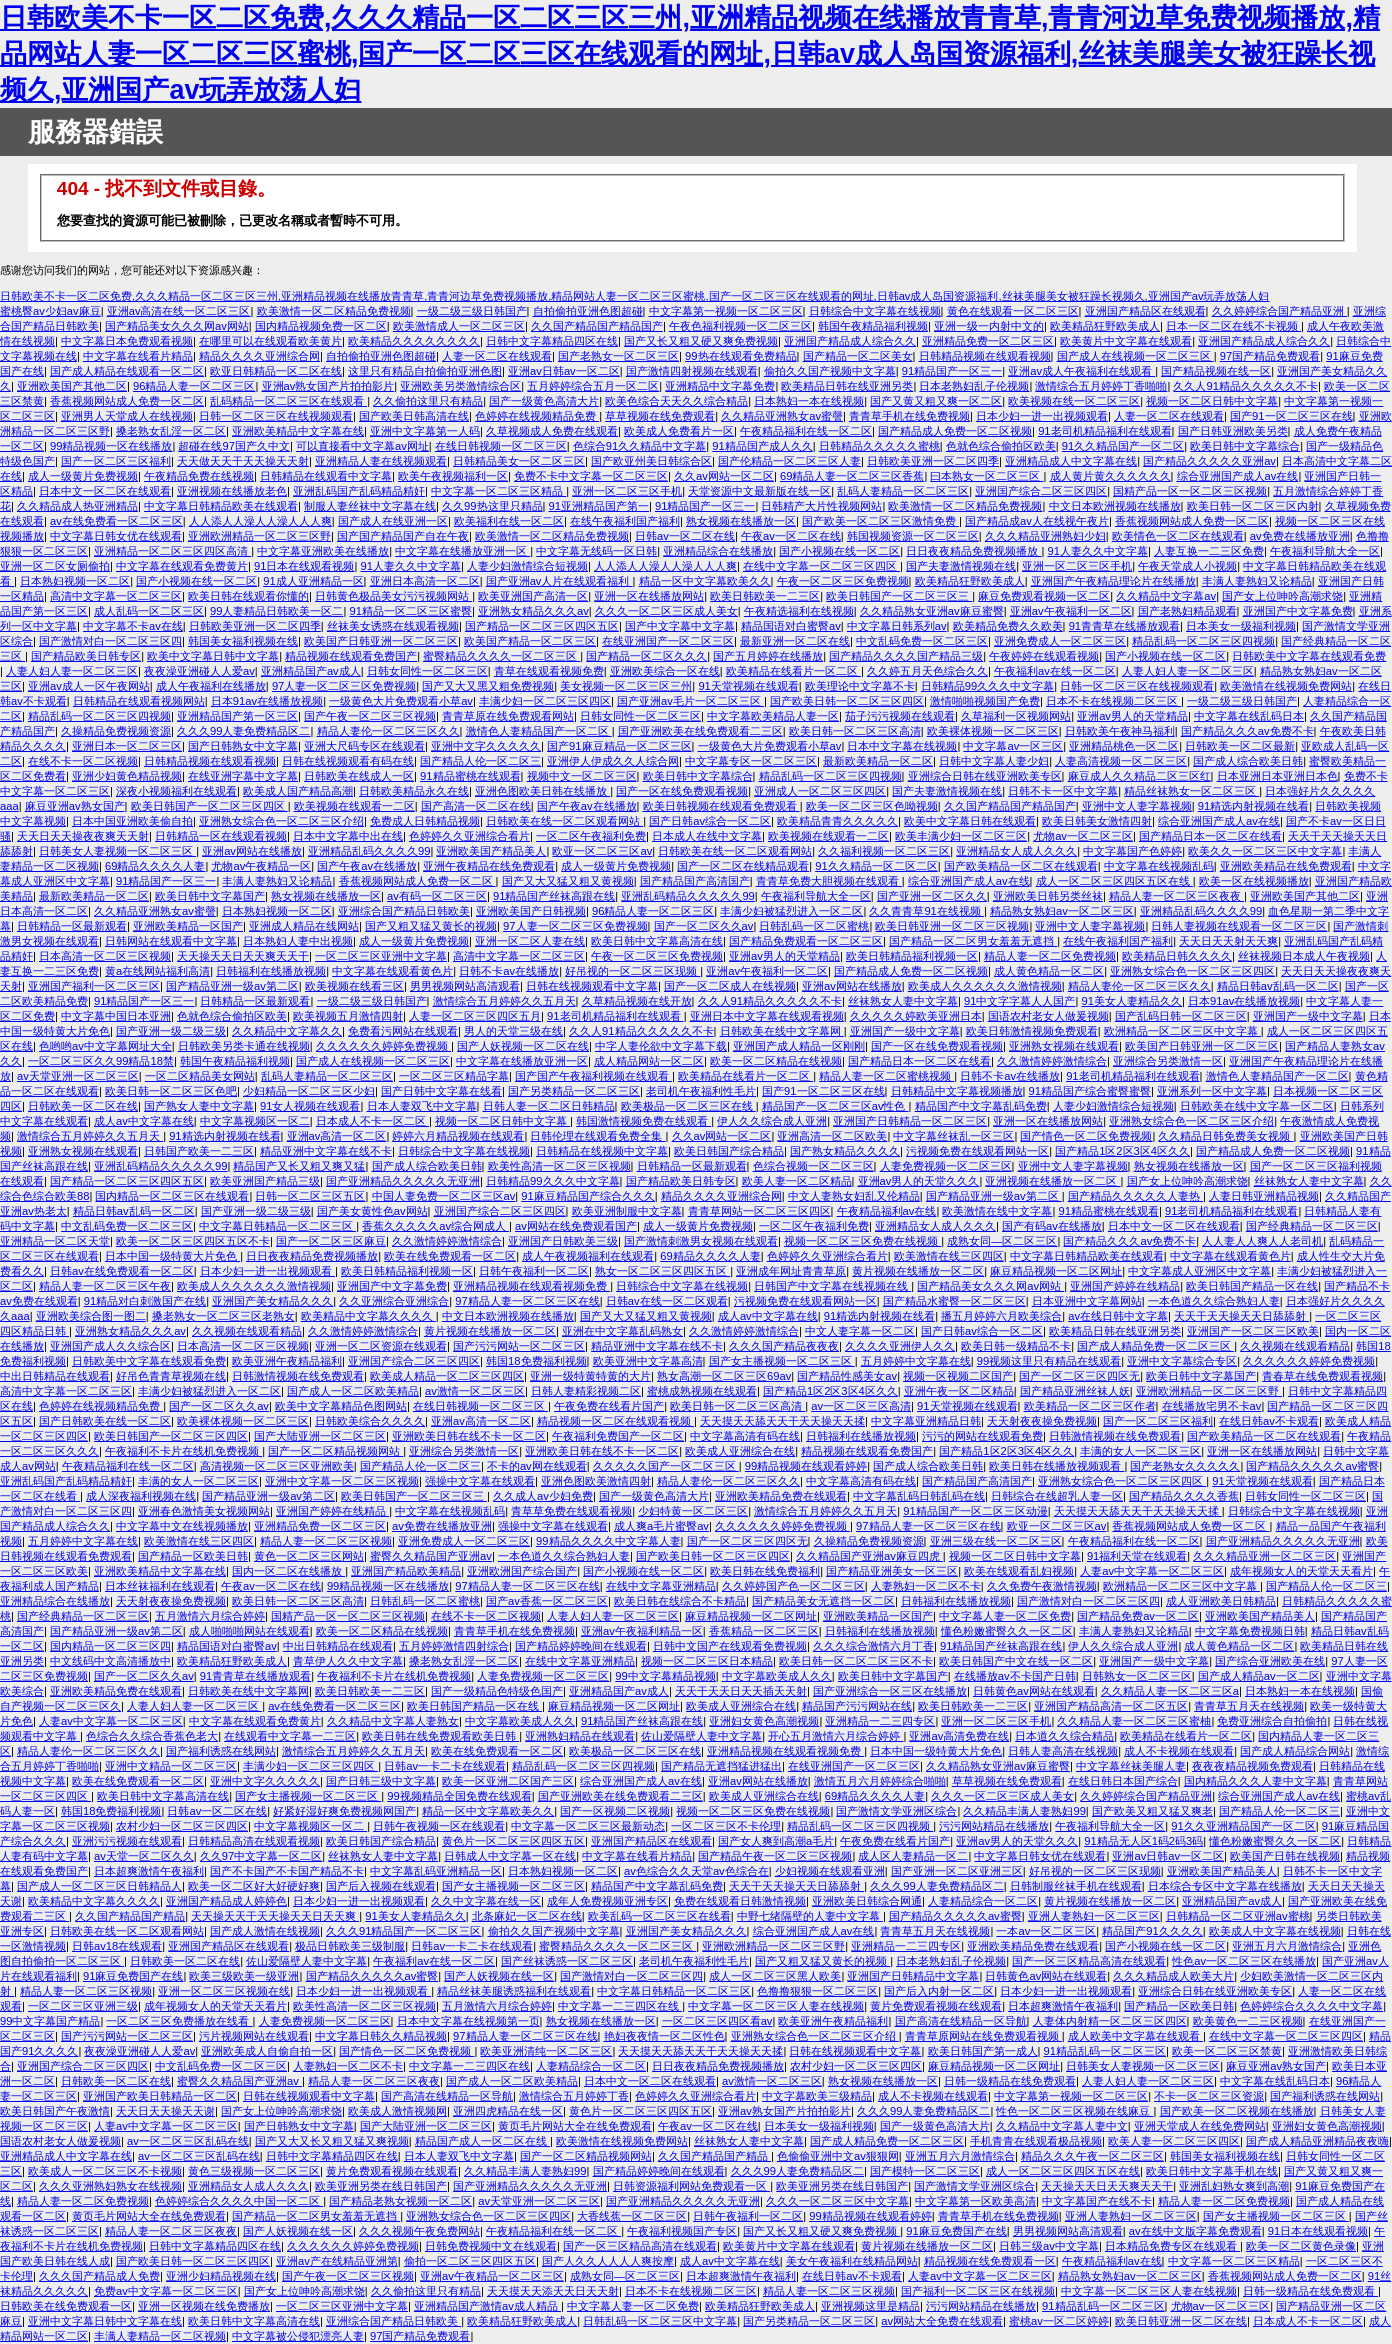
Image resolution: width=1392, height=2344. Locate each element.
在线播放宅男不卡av (1212, 1406)
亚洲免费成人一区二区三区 (1060, 641)
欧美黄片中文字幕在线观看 (1126, 341)
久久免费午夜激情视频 (1042, 1586)
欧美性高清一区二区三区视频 (559, 1166)
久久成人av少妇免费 (543, 1496)
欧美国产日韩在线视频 (1285, 1856)
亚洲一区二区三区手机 (627, 491)
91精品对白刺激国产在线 (145, 1301)
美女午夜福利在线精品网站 (852, 2261)
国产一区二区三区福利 (116, 461)
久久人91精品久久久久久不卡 (1245, 386)
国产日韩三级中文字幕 (381, 1781)
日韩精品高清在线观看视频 (254, 1841)
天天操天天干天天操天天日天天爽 (275, 1916)
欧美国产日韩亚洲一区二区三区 (381, 641)
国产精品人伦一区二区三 (480, 761)
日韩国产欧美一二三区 (199, 1151)
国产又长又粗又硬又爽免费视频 (701, 341)
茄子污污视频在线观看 (900, 716)
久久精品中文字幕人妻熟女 (393, 1721)
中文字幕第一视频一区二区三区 (726, 311)
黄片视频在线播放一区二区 (918, 1271)
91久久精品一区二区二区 (876, 866)
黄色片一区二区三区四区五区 (513, 1841)
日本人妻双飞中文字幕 (422, 1106)
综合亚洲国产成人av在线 (1238, 476)
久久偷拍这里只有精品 (428, 401)
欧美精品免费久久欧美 (1008, 626)
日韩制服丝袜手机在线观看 (1076, 1886)
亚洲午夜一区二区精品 (959, 1391)
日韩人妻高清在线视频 (1063, 1751)
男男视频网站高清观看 (465, 986)
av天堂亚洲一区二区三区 (78, 1076)
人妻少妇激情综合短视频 (527, 566)
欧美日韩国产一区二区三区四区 (209, 806)
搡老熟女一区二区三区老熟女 (223, 1316)
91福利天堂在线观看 (1137, 1556)
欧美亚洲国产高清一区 (533, 596)
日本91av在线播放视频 (267, 701)
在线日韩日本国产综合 (1123, 1781)
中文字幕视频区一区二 (255, 1121)
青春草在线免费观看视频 (1322, 1376)
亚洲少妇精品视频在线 (221, 2276)
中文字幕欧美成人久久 (777, 1676)
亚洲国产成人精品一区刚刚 (799, 1046)
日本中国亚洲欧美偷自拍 (132, 821)
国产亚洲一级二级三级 (171, 1031)
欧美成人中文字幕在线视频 (1275, 1931)
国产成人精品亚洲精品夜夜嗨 (1317, 2141)
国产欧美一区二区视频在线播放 (1237, 2111)
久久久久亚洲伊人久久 (900, 1346)
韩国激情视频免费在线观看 (643, 1121)
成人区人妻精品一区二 (913, 1856)
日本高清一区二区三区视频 (105, 956)
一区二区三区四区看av (717, 2021)
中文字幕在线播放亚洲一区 (462, 551)
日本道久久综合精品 (1064, 1736)
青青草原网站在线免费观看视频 (983, 2036)
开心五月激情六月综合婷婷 (835, 1736)
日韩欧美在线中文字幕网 (782, 1031)
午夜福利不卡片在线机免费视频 (183, 1451)
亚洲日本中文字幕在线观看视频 (767, 1016)
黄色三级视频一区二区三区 (254, 2171)
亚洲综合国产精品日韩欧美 (404, 911)
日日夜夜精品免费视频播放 (973, 551)
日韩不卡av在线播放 (509, 971)
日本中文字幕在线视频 (902, 746)
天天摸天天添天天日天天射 (553, 2291)
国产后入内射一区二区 (939, 1991)
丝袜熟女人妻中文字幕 (903, 1001)
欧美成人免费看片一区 (679, 431)
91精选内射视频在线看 (1253, 806)
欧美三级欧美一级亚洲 (244, 1976)
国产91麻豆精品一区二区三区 (619, 746)
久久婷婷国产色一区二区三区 (793, 1586)
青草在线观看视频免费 (549, 671)
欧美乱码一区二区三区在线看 (659, 1916)
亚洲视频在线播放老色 (232, 491)
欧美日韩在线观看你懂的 (248, 596)
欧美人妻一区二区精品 (797, 1181)
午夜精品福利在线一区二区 (806, 431)
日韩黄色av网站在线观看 (1034, 1691)
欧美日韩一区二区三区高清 (855, 731)
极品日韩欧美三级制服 (350, 1946)
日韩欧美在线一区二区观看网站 (564, 821)
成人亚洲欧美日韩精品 (1221, 1601)
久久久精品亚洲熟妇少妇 (1045, 536)
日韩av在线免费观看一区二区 (122, 1271)
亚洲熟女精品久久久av (533, 611)
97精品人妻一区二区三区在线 (527, 1301)
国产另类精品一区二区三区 (574, 1091)
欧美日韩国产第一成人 (983, 2051)
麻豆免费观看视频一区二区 (1044, 596)
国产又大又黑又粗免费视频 (488, 686)
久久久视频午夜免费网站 (419, 2231)
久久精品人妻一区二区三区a (1170, 1691)
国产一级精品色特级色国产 (497, 1691)
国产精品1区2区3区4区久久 (1122, 1151)
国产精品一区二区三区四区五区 (542, 626)
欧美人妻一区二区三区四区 (1174, 2141)
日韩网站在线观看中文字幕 (171, 941)
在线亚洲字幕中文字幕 (243, 776)
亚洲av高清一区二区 (337, 1136)
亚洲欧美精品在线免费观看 (1286, 866)
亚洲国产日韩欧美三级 (563, 1241)
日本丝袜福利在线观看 (160, 1586)
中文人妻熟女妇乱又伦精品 (854, 1196)
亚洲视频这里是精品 (870, 2306)
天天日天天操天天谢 (165, 2111)
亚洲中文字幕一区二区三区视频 (342, 1481)
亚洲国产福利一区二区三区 (94, 986)
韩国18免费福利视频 (536, 1361)
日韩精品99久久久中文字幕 (987, 686)
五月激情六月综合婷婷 (210, 1616)
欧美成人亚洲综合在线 (740, 1451)
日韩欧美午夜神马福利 (1120, 731)
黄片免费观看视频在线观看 (936, 2006)
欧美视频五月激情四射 (348, 1016)
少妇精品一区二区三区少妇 (309, 1091)
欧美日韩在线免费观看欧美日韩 (440, 1736)
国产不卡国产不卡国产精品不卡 (287, 1871)
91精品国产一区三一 (952, 371)
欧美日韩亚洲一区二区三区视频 (952, 926)
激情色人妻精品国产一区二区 (539, 731)
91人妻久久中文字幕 (1097, 551)
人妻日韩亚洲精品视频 (1264, 1196)
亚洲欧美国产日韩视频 (531, 911)
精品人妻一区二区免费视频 (1050, 956)
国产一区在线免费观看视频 (682, 791)
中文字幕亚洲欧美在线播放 (323, 551)
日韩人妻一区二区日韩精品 (549, 1106)
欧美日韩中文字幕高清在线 (657, 941)
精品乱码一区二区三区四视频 (1203, 641)
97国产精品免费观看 (1270, 356)
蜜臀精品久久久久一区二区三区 (501, 656)
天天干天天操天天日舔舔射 (1241, 1316)
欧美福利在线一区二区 (509, 521)
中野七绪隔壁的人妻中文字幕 (810, 1916)
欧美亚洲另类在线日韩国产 (381, 2186)
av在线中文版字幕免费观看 (1195, 2231)
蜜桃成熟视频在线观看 (702, 1391)
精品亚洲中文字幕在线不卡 (326, 1151)
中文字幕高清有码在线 (745, 1436)
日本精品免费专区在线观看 (1172, 2246)
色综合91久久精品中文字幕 (639, 446)
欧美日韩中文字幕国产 (210, 896)
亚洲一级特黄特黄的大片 (590, 1376)
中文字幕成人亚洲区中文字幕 (1199, 1271)
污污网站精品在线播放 (994, 1826)
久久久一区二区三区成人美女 (666, 611)
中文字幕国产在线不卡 (1097, 2201)
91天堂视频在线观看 (748, 686)
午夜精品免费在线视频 (199, 476)
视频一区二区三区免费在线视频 (862, 1241)
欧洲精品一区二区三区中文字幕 (1182, 1031)
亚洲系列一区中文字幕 (1212, 1091)
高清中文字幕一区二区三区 (116, 596)
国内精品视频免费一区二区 (321, 326)
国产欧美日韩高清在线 (414, 416)
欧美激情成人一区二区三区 (459, 326)
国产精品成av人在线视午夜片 (1037, 521)
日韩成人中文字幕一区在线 (510, 1856)
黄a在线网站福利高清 (157, 971)
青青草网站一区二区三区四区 (759, 1211)
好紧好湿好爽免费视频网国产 (344, 1811)
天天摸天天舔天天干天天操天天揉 (782, 1421)
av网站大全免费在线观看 (942, 2321)
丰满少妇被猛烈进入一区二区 (791, 911)
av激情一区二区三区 (475, 1391)
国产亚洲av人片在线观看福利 (559, 581)
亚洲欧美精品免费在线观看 (781, 1496)
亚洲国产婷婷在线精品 (1125, 1286)
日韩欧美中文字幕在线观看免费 (1309, 656)
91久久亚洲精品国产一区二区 (1243, 1826)
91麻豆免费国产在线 (133, 1976)
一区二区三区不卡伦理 (726, 1826)
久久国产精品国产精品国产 (597, 326)
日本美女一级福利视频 (1241, 626)
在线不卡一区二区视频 (83, 761)
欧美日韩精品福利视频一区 (912, 956)
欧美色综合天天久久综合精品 (676, 401)
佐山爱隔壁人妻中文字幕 (701, 1736)
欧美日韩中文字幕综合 (1245, 446)
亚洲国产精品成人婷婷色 (226, 1901)
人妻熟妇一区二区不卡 (926, 1586)
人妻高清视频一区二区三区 (1121, 761)
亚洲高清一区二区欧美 (832, 1136)
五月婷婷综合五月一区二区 (593, 386)
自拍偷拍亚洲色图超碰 (588, 311)
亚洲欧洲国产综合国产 (522, 1571)
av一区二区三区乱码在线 (188, 2141)
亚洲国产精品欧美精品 (406, 1571)
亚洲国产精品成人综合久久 (850, 341)
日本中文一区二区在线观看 (105, 491)
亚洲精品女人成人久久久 (1016, 851)
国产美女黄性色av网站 (372, 1211)
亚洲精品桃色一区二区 (1124, 746)
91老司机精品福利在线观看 (1104, 431)
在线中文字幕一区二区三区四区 (821, 566)
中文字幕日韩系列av (897, 626)
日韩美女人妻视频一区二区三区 (117, 851)
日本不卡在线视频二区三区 (1113, 701)
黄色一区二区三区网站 (309, 1556)
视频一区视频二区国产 (958, 1376)
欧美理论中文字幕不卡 (860, 686)
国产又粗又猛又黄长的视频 (431, 926)
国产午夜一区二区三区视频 (370, 716)
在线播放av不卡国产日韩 (1015, 1676)
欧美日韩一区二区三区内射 (1253, 506)
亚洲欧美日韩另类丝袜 (1048, 896)
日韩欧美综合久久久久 (370, 1421)
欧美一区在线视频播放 (1254, 881)
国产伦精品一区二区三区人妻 (789, 461)
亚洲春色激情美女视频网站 (204, 1511)
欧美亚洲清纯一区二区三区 (546, 2051)
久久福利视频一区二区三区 (884, 851)
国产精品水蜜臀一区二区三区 (954, 1301)
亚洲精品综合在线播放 (718, 551)
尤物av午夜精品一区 (261, 866)
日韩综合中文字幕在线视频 (875, 311)
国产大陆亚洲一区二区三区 (320, 1436)
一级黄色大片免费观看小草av (401, 701)
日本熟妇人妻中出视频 (298, 941)
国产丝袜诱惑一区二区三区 (567, 1961)
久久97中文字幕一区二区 (261, 1856)
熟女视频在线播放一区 (741, 521)
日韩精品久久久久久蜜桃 (879, 446)
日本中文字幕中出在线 (348, 836)
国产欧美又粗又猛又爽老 (1152, 1811)
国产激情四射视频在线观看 (692, 371)
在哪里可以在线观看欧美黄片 (270, 341)
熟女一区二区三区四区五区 (662, 1271)
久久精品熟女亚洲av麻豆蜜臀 (932, 611)
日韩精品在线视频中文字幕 (602, 1151)
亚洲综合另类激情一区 (1168, 1061)
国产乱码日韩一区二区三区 (1181, 1016)
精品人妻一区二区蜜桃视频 (886, 1076)
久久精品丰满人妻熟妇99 (1024, 1811)
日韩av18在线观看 (117, 1946)
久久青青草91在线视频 (926, 911)
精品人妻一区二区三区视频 (326, 1541)
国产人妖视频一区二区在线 (523, 1046)
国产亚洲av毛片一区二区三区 (690, 701)
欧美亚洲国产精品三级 (265, 1181)
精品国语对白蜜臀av (791, 626)
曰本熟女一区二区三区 (986, 476)
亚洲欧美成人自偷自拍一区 (267, 2051)
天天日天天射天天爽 (1228, 941)
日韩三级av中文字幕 (1049, 2246)
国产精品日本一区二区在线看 (1210, 836)
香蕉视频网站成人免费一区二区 (127, 401)
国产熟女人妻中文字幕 (199, 1106)
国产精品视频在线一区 (1216, 371)
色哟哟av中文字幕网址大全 (105, 1046)
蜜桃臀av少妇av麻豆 (50, 311)
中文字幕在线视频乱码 (1159, 866)
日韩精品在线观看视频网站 (139, 701)
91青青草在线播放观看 (1124, 626)
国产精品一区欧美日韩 (193, 1556)
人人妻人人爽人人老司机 (1262, 1241)
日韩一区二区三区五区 (310, 1196)
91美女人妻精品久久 (1132, 1001)
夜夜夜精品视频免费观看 (1252, 1766)
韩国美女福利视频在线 (243, 641)
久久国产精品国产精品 (130, 1916)
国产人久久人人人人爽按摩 (608, 2261)
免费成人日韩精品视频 (425, 821)
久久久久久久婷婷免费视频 (383, 1046)
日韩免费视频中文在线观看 (491, 2246)
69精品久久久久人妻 (155, 866)
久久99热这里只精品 (492, 506)
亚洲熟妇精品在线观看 (580, 1736)
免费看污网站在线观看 (403, 1031)
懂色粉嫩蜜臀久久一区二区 (1007, 1631)
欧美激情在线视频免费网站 (1286, 686)
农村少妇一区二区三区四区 (182, 1826)
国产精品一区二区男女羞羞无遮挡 (973, 941)
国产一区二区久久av (704, 926)
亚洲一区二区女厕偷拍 (55, 566)
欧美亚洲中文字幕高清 (648, 1361)
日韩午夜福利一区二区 (534, 1271)
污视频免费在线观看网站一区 (977, 1151)
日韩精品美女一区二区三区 (519, 461)
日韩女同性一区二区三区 (427, 671)
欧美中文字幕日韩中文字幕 (213, 656)
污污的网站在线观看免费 (982, 1436)
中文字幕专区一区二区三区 (751, 761)
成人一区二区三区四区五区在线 (1114, 881)
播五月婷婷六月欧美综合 (1001, 1316)
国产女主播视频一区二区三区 (782, 1361)
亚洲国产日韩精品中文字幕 (913, 1976)
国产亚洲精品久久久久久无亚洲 (403, 1181)
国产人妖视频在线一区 (499, 1976)
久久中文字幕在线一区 (486, 1901)
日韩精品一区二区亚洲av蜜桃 (1238, 1916)
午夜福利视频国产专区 (682, 2231)
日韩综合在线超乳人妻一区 (1057, 1496)
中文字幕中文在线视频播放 (182, 1526)
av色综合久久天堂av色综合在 (696, 1871)
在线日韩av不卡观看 (1269, 1421)
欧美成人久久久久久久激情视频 (985, 986)
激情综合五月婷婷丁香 (574, 2096)
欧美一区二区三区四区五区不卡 (193, 1241)
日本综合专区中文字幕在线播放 (1225, 1886)
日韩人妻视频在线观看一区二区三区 (1239, 926)
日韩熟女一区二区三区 (1137, 1676)
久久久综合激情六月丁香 (873, 1646)
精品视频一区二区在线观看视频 (615, 1421)
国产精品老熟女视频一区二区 (400, 2201)
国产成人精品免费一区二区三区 (1155, 1346)
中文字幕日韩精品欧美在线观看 (221, 506)
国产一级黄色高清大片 (544, 401)
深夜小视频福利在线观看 (176, 791)
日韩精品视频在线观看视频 (985, 356)
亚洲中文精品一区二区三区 (171, 1766)
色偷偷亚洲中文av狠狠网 (838, 2156)
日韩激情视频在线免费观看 (298, 1376)
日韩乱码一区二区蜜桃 (814, 926)
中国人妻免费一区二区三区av (444, 1196)
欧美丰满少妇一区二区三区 (961, 836)
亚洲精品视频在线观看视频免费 (531, 1286)
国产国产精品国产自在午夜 (403, 536)
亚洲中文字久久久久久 (486, 746)
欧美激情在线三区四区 (949, 1256)
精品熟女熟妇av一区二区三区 (1062, 911)
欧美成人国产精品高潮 (298, 791)
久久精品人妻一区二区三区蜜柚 (1134, 1721)
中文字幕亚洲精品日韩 (926, 1421)
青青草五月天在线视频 (1249, 1706)
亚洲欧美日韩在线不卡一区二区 (469, 1436)
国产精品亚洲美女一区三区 (892, 1571)
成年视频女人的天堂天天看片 (1301, 1571)
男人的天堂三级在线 (513, 1031)
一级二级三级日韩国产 (472, 311)
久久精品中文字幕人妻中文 (1062, 2126)
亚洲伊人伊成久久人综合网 (613, 761)
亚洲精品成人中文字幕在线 (1071, 461)
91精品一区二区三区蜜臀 (411, 611)
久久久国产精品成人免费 (99, 2276)
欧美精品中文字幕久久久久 (368, 1316)
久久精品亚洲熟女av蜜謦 (782, 416)
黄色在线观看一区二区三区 (1013, 311)
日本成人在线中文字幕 (707, 836)
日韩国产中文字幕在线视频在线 (832, 1286)
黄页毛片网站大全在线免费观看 (575, 2126)
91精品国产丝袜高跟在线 (554, 896)
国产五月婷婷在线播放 (768, 656)
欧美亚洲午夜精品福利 (287, 1361)
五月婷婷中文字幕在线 (916, 1361)
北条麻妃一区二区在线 (527, 1916)
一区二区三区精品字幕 (454, 1076)
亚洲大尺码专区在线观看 (364, 746)
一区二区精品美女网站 (200, 1076)
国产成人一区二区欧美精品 (353, 1391)
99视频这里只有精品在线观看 (1049, 1361)
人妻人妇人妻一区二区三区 (72, 671)
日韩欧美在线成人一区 (359, 776)
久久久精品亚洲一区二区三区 (1264, 1556)
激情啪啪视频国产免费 (985, 701)
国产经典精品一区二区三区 (1312, 1226)
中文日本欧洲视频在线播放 (1115, 506)
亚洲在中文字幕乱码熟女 (622, 1331)
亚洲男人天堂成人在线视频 (127, 416)
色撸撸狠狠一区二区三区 (817, 1991)
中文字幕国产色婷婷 (1132, 851)
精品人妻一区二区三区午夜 (105, 1286)
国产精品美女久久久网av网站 (177, 326)
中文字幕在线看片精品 (138, 356)
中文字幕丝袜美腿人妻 (1131, 1766)
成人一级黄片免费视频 (83, 476)
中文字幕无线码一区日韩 (596, 551)
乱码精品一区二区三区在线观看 (288, 401)
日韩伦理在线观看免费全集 (597, 1136)
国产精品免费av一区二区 (1138, 1616)
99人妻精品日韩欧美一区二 (276, 611)
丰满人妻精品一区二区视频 (160, 2336)
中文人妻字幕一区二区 (860, 1331)
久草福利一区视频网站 (1016, 716)
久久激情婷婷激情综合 (1052, 1061)
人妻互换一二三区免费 (1209, 551)
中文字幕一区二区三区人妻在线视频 (776, 2006)
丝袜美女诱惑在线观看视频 (393, 626)
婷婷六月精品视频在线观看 (458, 1136)
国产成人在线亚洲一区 (393, 521)
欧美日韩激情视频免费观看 (1032, 1031)
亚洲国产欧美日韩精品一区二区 (160, 2096)
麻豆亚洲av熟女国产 (75, 806)
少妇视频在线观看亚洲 (830, 1871)
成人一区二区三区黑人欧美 (775, 1976)
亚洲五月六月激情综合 (1287, 1946)
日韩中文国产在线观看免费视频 (730, 1646)
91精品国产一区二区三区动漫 (975, 1511)
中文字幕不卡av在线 (133, 626)
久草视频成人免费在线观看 (552, 431)
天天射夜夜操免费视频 (1042, 1421)
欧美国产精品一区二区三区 (530, 641)
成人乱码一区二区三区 (149, 611)
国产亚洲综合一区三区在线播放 (890, 1691)
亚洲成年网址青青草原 (791, 1271)
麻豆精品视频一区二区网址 (1056, 1271)
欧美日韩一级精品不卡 (1016, 1346)
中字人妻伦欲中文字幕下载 (661, 1046)
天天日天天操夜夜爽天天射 (83, 836)
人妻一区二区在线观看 (497, 356)
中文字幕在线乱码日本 (1249, 716)
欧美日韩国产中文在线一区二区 (1016, 1661)
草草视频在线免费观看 (660, 416)
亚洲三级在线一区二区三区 (996, 1541)
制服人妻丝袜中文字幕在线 (370, 506)
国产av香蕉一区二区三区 (547, 1601)
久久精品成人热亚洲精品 (77, 506)
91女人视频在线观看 (310, 1106)
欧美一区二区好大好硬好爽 (254, 1886)
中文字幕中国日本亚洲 (116, 1016)
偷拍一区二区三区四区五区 (470, 2261)
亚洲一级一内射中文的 (989, 326)
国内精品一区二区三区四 (110, 1646)
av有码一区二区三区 (437, 896)
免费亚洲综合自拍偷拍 (1272, 1721)
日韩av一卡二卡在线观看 (445, 1766)
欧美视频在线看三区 (354, 986)
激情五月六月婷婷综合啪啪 (880, 1781)
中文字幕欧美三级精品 (817, 2096)
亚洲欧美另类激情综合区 (460, 386)
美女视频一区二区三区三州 (626, 686)
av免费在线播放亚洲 (1300, 536)
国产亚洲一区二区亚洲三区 (957, 1871)
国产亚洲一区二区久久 (932, 896)
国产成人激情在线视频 (265, 1931)
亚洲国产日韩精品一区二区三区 (910, 1121)
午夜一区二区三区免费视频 (843, 581)
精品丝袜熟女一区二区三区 (1191, 791)
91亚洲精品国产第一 (599, 506)
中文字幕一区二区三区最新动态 (588, 1826)
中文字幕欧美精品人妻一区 (773, 716)
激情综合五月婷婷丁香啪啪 (1101, 386)
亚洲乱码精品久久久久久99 (687, 896)
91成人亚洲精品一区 (313, 581)
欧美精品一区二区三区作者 (1090, 1406)
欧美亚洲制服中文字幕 (627, 1211)
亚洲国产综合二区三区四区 (1041, 491)
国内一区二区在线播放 (288, 1571)
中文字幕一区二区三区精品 (498, 491)
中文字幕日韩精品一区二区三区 (277, 1226)
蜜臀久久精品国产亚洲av (431, 1556)
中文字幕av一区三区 (1013, 746)
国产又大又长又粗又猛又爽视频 (332, 2141)
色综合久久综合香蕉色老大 (152, 1736)
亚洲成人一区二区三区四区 (820, 791)
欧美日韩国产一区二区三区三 (899, 596)
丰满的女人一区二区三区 (1140, 1451)
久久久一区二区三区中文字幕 (837, 2201)
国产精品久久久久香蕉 (1184, 1496)
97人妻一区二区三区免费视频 (344, 686)
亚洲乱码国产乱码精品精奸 (359, 491)
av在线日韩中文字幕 (1118, 1316)
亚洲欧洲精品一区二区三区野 (259, 536)
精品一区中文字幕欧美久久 (705, 581)
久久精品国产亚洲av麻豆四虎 (869, 1556)
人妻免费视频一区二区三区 (946, 1166)
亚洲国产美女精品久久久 (272, 1301)
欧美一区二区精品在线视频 (776, 1061)
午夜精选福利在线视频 (799, 611)
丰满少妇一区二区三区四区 (545, 701)
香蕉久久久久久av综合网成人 (435, 1226)
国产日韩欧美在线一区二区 (105, 1421)
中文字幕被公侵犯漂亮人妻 (298, 2336)
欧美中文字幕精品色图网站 (341, 1406)
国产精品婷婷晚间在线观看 (581, 1646)
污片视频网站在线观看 (254, 2036)
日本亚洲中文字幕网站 (1087, 1301)
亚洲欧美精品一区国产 (188, 926)
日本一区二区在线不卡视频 (1233, 326)
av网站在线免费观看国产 (576, 1226)
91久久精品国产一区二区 (1123, 446)
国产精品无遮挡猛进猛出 (721, 1766)
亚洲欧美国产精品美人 (491, 851)
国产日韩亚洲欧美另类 (1233, 431)
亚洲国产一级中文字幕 (1308, 1016)
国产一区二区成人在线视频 (730, 986)
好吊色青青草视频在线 (171, 1376)
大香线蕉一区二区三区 (632, 2216)
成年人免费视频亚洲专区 (607, 1901)
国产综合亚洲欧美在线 (1270, 1661)
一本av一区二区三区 (1046, 1931)
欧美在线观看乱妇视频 (1019, 1571)
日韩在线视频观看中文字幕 (592, 986)
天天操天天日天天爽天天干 (243, 956)
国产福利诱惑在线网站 (221, 1751)
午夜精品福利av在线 (887, 1211)
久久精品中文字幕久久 (287, 1031)
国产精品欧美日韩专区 (86, 656)
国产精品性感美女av (847, 1376)
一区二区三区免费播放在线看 (179, 2021)
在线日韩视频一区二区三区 (501, 446)
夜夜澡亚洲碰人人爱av (199, 671)
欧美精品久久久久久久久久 (414, 341)
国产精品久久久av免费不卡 (1247, 731)
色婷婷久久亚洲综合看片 (469, 836)
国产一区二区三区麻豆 (331, 1241)
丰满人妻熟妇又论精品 (1257, 581)
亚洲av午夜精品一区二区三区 (492, 2276)
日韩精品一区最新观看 (72, 926)
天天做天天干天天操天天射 (243, 461)
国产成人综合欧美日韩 (1248, 761)
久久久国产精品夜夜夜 (784, 1346)
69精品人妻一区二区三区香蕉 (852, 476)
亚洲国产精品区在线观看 (1145, 311)
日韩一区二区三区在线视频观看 (276, 416)
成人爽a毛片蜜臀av (661, 1526)
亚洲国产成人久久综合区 (110, 1346)
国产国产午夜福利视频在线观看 (593, 1076)
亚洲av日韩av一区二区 (564, 371)
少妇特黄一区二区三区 (693, 1511)
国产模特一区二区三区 (925, 2171)
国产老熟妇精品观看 (1187, 611)
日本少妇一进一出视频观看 (1042, 416)
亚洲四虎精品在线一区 (508, 2111)
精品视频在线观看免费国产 (351, 656)
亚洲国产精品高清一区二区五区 (1111, 1706)
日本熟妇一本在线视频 (809, 401)
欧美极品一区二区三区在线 (688, 1106)
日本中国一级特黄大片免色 (172, 1256)
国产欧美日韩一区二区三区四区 (847, 701)
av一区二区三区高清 (861, 1406)
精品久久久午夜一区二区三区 (1092, 2156)
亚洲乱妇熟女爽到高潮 (1234, 2186)
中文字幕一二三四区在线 (620, 2006)
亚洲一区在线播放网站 (649, 596)
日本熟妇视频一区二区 (75, 581)
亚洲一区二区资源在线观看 (381, 1346)
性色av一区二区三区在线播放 (1244, 1961)
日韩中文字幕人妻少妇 (994, 761)
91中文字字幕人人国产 (1019, 1001)
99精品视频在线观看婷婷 (806, 1466)
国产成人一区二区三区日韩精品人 (99, 1886)
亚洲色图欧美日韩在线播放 (542, 791)
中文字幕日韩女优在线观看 (116, 536)
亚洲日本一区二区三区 (127, 746)
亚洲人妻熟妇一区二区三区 (1094, 1916)
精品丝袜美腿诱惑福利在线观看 (514, 1991)
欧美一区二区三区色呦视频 (872, 806)
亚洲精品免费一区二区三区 (988, 341)
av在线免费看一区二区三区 (116, 521)
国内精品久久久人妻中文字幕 (1255, 1781)
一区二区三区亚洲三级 (83, 2006)
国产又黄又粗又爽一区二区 (936, 401)
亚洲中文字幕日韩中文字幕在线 (105, 2321)
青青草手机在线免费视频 (909, 416)
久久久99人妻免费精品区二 (243, 731)
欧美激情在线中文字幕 (997, 1211)
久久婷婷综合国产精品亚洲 (1279, 311)
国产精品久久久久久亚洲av (1209, 461)
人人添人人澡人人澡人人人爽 (260, 521)
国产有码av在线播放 (1052, 1226)
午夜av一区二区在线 (791, 536)
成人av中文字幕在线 (144, 1121)
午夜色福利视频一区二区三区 (740, 326)
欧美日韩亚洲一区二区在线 (1181, 2321)
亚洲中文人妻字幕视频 (1137, 806)
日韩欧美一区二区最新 (1240, 746)
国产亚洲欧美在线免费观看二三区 (700, 731)
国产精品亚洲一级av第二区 (232, 986)
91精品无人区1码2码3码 (1143, 1841)
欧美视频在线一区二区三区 (1074, 401)
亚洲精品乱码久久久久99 (369, 851)
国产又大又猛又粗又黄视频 (568, 881)
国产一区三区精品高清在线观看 (1089, 1961)
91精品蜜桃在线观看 (470, 776)
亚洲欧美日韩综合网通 (867, 1901)
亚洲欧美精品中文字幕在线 (298, 431)
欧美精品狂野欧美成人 (1105, 326)
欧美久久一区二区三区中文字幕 (1265, 851)
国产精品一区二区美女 (858, 356)
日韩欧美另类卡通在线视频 (244, 1046)
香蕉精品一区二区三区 (764, 1631)
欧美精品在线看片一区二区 (793, 671)
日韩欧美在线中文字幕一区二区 (1257, 1106)
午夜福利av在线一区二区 (1055, 671)
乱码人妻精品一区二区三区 (903, 491)
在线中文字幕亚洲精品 (661, 1586)
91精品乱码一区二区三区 (1105, 2051)
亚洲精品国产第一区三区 (237, 716)
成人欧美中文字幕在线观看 (1135, 2036)
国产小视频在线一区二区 (839, 551)
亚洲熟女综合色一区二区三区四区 (1192, 971)
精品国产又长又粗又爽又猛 (299, 1166)
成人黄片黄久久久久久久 (1110, 476)
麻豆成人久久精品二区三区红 (1139, 776)
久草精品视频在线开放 (637, 1001)
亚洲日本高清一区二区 (425, 581)
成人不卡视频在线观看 (1179, 1751)
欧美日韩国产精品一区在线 (1252, 1286)
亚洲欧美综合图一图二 (91, 1316)
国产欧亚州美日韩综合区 (651, 461)
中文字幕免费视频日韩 (1250, 1631)
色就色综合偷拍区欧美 (1001, 446)
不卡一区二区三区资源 (1209, 2096)
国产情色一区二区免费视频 (1086, 1136)
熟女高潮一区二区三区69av (724, 1376)
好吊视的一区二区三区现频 (632, 971)
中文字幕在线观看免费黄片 (182, 566)
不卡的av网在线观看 (537, 1466)
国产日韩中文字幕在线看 (441, 1091)
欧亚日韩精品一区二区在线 (276, 371)
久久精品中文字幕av (1166, 596)
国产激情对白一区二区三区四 (110, 641)
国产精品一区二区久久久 (646, 656)
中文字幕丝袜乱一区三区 (953, 1136)
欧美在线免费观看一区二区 (450, 1256)
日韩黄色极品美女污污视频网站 (393, 596)
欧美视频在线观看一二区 (354, 806)
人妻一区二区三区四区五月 (475, 1016)
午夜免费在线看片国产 (609, 1406)
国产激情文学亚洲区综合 (896, 1811)
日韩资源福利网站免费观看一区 (691, 2186)
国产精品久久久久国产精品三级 (906, 656)
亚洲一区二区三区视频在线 (224, 1991)
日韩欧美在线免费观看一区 (66, 2306)
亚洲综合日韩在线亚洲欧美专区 (985, 776)
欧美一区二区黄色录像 (1301, 2246)
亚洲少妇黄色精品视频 (127, 776)
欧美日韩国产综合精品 (729, 1151)
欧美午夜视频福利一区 (453, 476)
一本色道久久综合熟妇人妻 (1214, 1301)
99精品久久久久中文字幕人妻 (608, 1541)
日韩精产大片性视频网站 (821, 506)
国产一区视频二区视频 (615, 1811)
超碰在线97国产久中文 (233, 446)
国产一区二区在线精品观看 (743, 866)
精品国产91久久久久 (1152, 1931)
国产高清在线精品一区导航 (961, 2021)
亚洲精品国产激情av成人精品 (487, 2306)
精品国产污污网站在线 (857, 1706)
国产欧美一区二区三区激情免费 (880, 521)
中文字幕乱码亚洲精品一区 (436, 1871)
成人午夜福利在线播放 (211, 686)
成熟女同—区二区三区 (1002, 1241)
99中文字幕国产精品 (50, 2021)
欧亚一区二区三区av (602, 851)
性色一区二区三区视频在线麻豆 (1074, 2111)
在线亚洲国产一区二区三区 (668, 641)
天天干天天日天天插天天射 (741, 1691)
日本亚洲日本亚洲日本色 (1277, 776)
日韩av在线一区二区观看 (667, 1301)
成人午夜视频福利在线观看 (588, 1256)
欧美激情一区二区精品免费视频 (334, 311)
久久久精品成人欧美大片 (1173, 1976)
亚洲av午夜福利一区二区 (1071, 611)
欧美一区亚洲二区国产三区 (508, 1781)
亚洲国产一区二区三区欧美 (1253, 1331)
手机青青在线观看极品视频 (1036, 2141)
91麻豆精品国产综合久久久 (587, 1196)
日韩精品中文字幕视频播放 (957, 1091)
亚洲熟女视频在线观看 (1064, 1046)
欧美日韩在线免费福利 (765, 1571)
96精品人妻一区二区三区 (194, 386)
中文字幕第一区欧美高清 (975, 2201)
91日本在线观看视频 (304, 566)
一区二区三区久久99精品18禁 (101, 1061)
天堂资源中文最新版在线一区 (759, 491)
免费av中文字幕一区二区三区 (166, 2291)
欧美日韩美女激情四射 (1097, 821)
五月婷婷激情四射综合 (454, 1646)
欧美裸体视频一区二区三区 (993, 731)
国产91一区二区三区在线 (1291, 416)
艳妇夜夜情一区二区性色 (664, 2036)
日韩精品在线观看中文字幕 (326, 476)
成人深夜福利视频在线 (141, 1496)
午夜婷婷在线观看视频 (1044, 656)
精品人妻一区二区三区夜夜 (1176, 896)
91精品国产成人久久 (762, 446)
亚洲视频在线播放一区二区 (1052, 1181)
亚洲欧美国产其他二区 (72, 386)
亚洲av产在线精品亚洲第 (337, 2261)
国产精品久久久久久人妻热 (1135, 1196)
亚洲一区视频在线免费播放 (204, 2306)
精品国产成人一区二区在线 (482, 2141)
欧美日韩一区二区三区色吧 (171, 1091)
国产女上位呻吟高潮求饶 (1282, 596)
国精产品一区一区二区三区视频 (1190, 491)
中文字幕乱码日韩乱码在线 (919, 1496)
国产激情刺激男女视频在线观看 (701, 1241)
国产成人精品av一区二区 (1259, 1676)
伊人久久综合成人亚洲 (772, 1121)
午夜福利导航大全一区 (1325, 551)
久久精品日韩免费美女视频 (1225, 1136)
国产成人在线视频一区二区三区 (1135, 356)
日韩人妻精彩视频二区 (586, 1391)
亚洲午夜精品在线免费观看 (489, 866)
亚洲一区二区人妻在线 (530, 941)
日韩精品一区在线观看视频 (221, 836)
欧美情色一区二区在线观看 (1178, 536)
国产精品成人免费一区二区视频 (955, 431)
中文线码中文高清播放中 (110, 1661)
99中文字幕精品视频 (665, 1676)
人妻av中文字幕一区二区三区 (1152, 1571)
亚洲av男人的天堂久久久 (919, 1181)
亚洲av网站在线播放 (252, 851)
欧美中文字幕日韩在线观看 (970, 821)
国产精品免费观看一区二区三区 (806, 941)
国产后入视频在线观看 (381, 1886)
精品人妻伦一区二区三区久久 (388, 731)
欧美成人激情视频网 (397, 2111)
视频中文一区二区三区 (582, 776)
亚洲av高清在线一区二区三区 (179, 311)
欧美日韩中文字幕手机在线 (1212, 2171)
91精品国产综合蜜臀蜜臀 (1090, 1091)
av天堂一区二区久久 (144, 1856)
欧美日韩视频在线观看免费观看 (721, 806)
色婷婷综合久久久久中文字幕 (1311, 2006)
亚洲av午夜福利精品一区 (642, 1631)
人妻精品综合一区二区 (983, 1901)
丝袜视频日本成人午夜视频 (1304, 956)
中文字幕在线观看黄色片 (392, 971)
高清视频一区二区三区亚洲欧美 (277, 1466)
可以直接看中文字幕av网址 (362, 446)
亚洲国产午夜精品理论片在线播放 (1113, 581)
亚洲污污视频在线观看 (127, 1841)
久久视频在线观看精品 (247, 1331)
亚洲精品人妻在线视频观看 (381, 461)
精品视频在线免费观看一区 (990, 2261)
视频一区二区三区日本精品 (707, 1661)
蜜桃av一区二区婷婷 (1059, 2321)
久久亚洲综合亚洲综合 (394, 1301)
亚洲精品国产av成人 (311, 671)
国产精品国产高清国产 (695, 881)
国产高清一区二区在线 (476, 806)
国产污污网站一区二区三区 (519, 1346)
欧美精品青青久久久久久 (837, 821)
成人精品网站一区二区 (649, 1061)
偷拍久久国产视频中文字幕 (830, 371)
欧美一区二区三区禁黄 (1227, 2051)
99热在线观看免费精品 (740, 356)
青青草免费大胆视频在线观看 (829, 881)
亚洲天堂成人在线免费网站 (1200, 2126)
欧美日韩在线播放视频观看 (1056, 1466)
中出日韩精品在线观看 (55, 1376)
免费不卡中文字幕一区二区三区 (591, 476)
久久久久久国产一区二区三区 (666, 1466)
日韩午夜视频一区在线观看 (439, 1826)
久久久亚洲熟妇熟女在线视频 (110, 2186)
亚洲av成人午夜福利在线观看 (1081, 371)
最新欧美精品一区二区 (878, 761)
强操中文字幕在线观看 (480, 1481)
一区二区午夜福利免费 (591, 836)
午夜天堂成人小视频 (1187, 566)
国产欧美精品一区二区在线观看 (1021, 866)
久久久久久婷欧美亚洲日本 (916, 1016)
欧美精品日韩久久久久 (1177, 956)
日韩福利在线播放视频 (271, 971)
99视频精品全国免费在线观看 (459, 1796)
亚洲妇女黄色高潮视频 (764, 1721)
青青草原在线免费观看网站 (508, 716)
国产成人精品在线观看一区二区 (127, 371)
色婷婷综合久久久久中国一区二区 (239, 2201)
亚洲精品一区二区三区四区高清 (172, 551)
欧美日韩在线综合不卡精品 (680, 1601)
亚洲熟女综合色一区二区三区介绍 (281, 821)
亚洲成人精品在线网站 (304, 926)
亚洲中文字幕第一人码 (425, 431)
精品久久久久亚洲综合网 (259, 356)
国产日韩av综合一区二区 (710, 821)
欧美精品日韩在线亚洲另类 (847, 386)
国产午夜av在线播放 (587, 806)
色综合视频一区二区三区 (813, 1166)
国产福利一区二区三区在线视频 (978, 2291)
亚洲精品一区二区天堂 (55, 1241)
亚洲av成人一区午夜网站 (89, 686)
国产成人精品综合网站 (1295, 1751)
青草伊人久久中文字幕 (348, 1661)
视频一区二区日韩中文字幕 (1212, 401)
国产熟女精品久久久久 (845, 1151)
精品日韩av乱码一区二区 (1278, 986)
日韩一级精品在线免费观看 (1010, 2081)
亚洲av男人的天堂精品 (1132, 716)
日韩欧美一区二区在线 (83, 1106)
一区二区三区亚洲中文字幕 (381, 956)
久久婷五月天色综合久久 (927, 671)
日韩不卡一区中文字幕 (1063, 791)
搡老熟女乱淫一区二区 (171, 431)
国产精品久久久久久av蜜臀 (1312, 1466)
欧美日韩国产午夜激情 (55, 2111)
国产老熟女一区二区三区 (618, 356)
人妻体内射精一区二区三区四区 (1110, 2021)
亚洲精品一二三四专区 (880, 1721)
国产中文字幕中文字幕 (680, 626)
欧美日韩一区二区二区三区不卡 (856, 1661)
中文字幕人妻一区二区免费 (1005, 1616)
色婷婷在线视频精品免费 (537, 416)
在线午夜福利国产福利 (625, 521)
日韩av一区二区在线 (685, 536)
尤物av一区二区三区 (1083, 836)
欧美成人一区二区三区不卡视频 (105, 2171)
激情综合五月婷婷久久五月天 (504, 1001)
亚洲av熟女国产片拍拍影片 (328, 386)
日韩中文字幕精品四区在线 (552, 341)
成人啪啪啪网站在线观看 (249, 1631)
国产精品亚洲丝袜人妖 (1075, 1391)
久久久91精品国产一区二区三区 (403, 1931)
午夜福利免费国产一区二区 (618, 1436)
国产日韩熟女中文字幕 (243, 746)
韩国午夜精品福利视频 (873, 326)
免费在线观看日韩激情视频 (740, 1901)
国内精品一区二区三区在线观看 (172, 1196)
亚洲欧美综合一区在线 (665, 671)
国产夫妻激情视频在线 (961, 566)
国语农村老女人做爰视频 (1048, 1016)
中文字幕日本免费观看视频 (127, 341)
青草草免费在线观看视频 (571, 1511)
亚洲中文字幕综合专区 (1182, 1361)
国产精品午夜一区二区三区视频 (775, 1856)
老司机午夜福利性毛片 (701, 1091)
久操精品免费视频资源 (116, 731)
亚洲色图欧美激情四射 (596, 1481)
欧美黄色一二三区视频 (1248, 2021)
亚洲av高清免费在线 (959, 1736)
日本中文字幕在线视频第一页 (468, 2021)
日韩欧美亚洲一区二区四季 (933, 461)
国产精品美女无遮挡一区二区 (823, 1601)
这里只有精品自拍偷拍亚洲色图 (425, 371)
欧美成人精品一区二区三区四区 (447, 1376)
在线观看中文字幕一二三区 (290, 1736)
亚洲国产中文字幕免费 (1298, 611)
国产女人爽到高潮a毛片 (776, 1841)
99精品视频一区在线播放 (111, 446)
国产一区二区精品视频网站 (335, 1451)
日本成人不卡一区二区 (372, 1121)
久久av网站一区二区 (724, 476)
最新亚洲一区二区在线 (795, 641)
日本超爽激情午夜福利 (149, 1871)
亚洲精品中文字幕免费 (720, 386)
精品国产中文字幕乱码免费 (981, 1106)
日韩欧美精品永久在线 (414, 791)
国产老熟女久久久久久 (1185, 1466)
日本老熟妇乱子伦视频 (974, 386)
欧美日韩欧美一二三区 (765, 596)
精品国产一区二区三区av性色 (835, 1106)
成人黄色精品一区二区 (1049, 971)
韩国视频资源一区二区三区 (913, 536)
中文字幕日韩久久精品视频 (381, 2036)
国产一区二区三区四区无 (1079, 1376)
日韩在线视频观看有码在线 (348, 761)
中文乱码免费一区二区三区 (922, 641)
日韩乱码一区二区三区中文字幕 (660, 2321)
